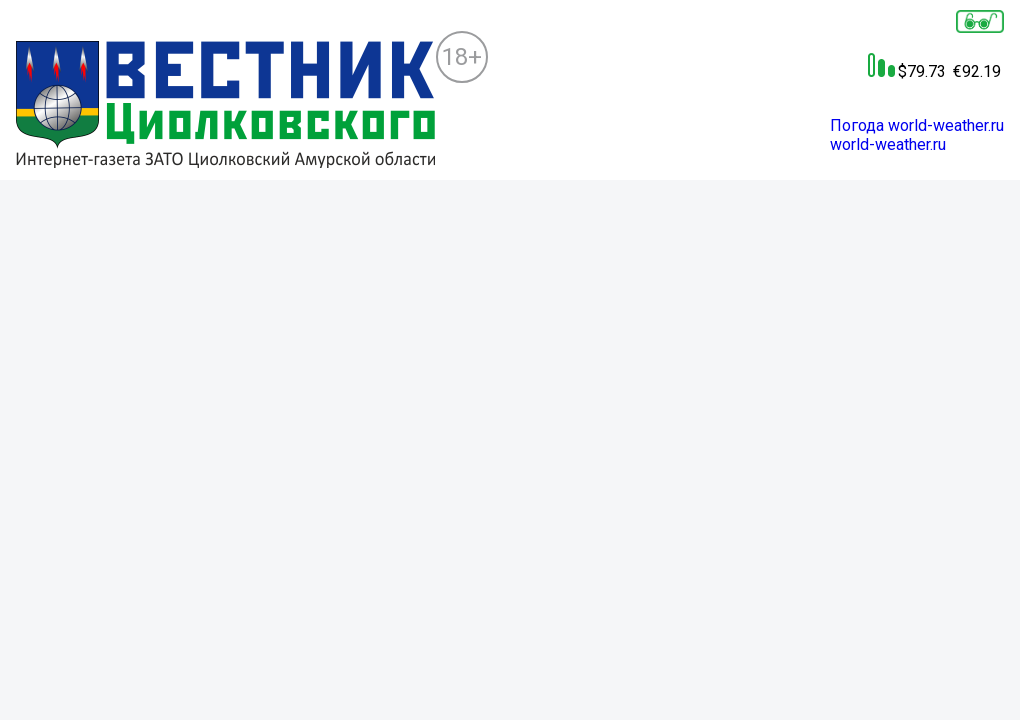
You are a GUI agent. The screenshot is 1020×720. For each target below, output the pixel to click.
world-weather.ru (888, 144)
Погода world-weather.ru (917, 125)
